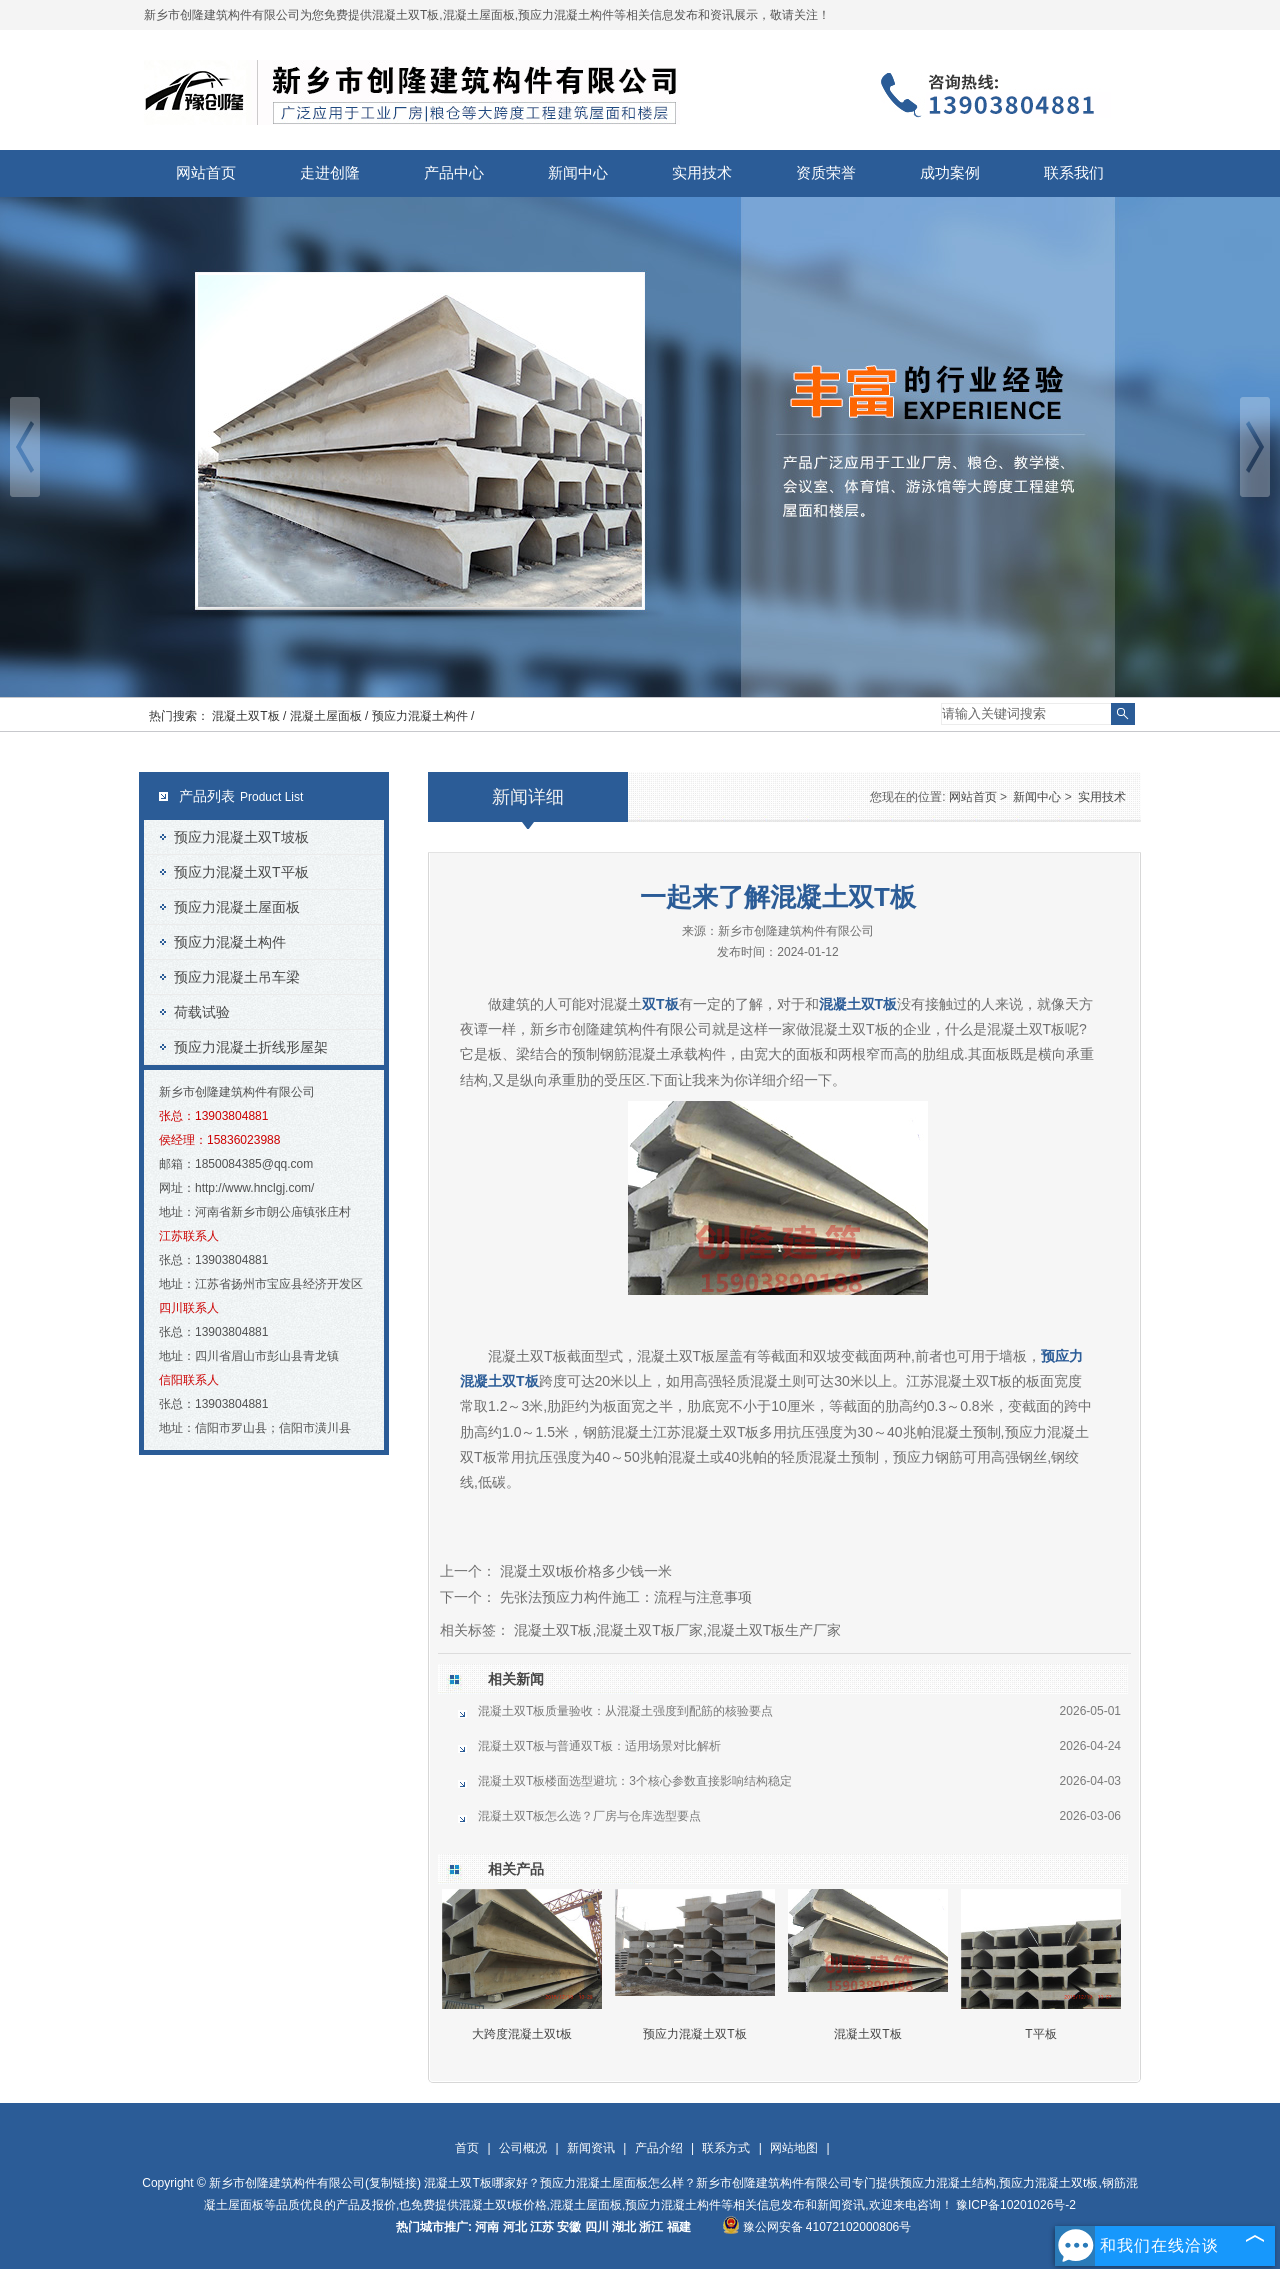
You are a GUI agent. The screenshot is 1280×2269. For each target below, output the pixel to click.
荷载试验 (202, 1012)
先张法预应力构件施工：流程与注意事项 (624, 1597)
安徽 (569, 2227)
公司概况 (523, 2148)
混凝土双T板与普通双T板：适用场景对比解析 (599, 1746)
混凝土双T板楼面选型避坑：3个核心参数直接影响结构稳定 (635, 1781)
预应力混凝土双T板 (694, 2034)
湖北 (624, 2227)
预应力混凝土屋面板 (237, 907)
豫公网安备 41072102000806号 (817, 2227)
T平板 (1040, 2034)
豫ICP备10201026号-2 (1016, 2205)
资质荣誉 (826, 173)
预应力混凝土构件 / (423, 716)
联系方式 (726, 2148)
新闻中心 (578, 173)
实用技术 (702, 173)
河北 (515, 2227)
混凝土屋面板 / (331, 716)
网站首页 (206, 173)
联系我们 (1074, 173)
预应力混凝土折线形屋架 (251, 1047)
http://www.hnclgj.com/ (254, 1188)
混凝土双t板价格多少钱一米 (584, 1571)
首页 (467, 2148)
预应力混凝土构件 (230, 942)
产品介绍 (659, 2148)
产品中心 (454, 173)
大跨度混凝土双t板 (521, 2034)
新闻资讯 (591, 2148)
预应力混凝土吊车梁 (237, 977)
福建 (679, 2227)
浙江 (651, 2227)
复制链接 (393, 2183)
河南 (487, 2227)
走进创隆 (330, 173)
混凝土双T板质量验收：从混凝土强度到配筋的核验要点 (625, 1711)
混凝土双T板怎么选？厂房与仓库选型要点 (589, 1816)
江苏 (542, 2227)
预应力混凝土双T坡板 (241, 837)
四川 (597, 2227)
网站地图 (794, 2148)
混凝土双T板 (867, 2034)
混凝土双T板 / (250, 716)
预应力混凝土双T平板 (241, 872)
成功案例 (950, 173)
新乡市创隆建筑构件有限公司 (796, 931)
